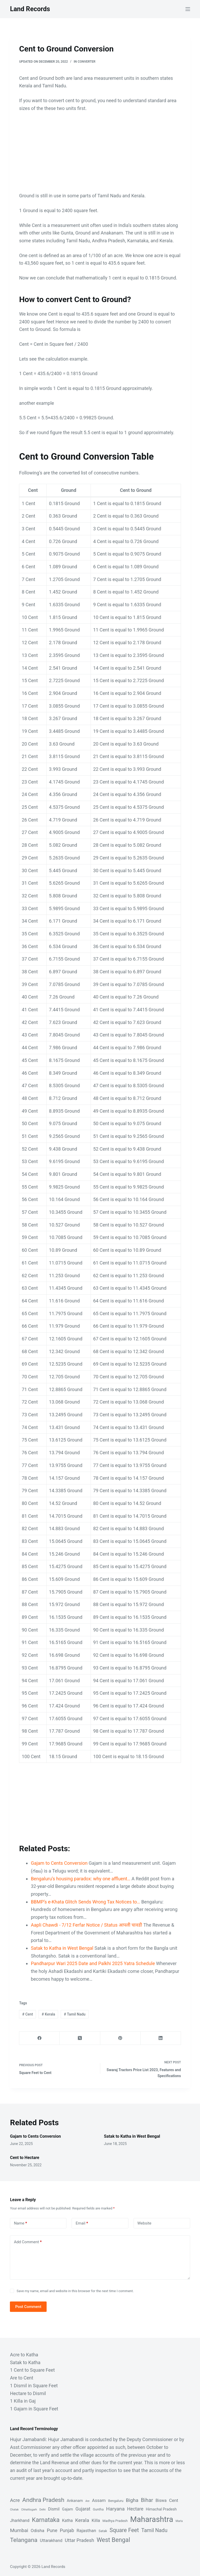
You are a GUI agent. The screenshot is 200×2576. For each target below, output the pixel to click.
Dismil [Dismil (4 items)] (54, 2509)
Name (20, 2223)
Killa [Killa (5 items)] (96, 2520)
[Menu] (187, 9)
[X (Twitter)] (80, 2038)
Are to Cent (21, 2378)
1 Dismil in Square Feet (34, 2385)
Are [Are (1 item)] (87, 2501)
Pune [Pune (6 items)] (52, 2530)
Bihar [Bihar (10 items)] (147, 2500)
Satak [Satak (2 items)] (103, 2531)
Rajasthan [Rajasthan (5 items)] (86, 2530)
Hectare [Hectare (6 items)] (135, 2509)
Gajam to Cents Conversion (35, 2136)
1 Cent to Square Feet (32, 2370)
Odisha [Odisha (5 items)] (38, 2530)
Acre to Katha (24, 2354)
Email (82, 2223)
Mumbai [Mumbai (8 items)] (19, 2530)
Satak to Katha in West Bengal (132, 2136)
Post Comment (28, 2306)
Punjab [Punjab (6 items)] (67, 2530)
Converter (86, 61)
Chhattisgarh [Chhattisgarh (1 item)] (29, 2509)
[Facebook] (39, 2038)
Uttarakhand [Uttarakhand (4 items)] (51, 2540)
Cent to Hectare (24, 2157)
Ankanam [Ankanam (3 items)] (75, 2500)
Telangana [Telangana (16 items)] (23, 2540)
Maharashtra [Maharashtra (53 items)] (151, 2519)
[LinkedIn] (161, 2038)
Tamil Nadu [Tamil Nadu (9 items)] (154, 2530)
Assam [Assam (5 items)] (99, 2500)
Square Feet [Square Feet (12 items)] (124, 2530)
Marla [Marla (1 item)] (179, 2521)
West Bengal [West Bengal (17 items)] (113, 2540)
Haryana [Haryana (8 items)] (115, 2509)
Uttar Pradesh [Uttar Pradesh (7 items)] (79, 2540)
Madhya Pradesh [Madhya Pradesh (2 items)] (115, 2521)
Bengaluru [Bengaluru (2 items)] (115, 2501)
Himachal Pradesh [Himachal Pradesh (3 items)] (161, 2509)
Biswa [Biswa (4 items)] (161, 2500)
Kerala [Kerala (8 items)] (82, 2520)
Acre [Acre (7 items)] (15, 2500)
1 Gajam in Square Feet (34, 2408)
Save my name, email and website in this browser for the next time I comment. (75, 2291)
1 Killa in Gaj (22, 2401)
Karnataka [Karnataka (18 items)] (46, 2519)
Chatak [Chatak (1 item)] (14, 2509)
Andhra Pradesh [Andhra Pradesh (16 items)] (43, 2499)
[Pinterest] (120, 2038)
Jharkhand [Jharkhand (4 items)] (19, 2520)
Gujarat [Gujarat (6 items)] (83, 2509)
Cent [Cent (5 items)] (173, 2500)
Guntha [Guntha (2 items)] (98, 2509)
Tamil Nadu (74, 2014)
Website (145, 2223)
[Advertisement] (100, 155)
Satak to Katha (25, 2362)
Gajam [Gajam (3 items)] (67, 2509)
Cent (27, 2014)
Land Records (30, 9)
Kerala (48, 2014)
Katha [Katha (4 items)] (67, 2520)
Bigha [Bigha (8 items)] (132, 2500)
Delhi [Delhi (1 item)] (42, 2509)
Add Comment (28, 2242)
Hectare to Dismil (28, 2393)
